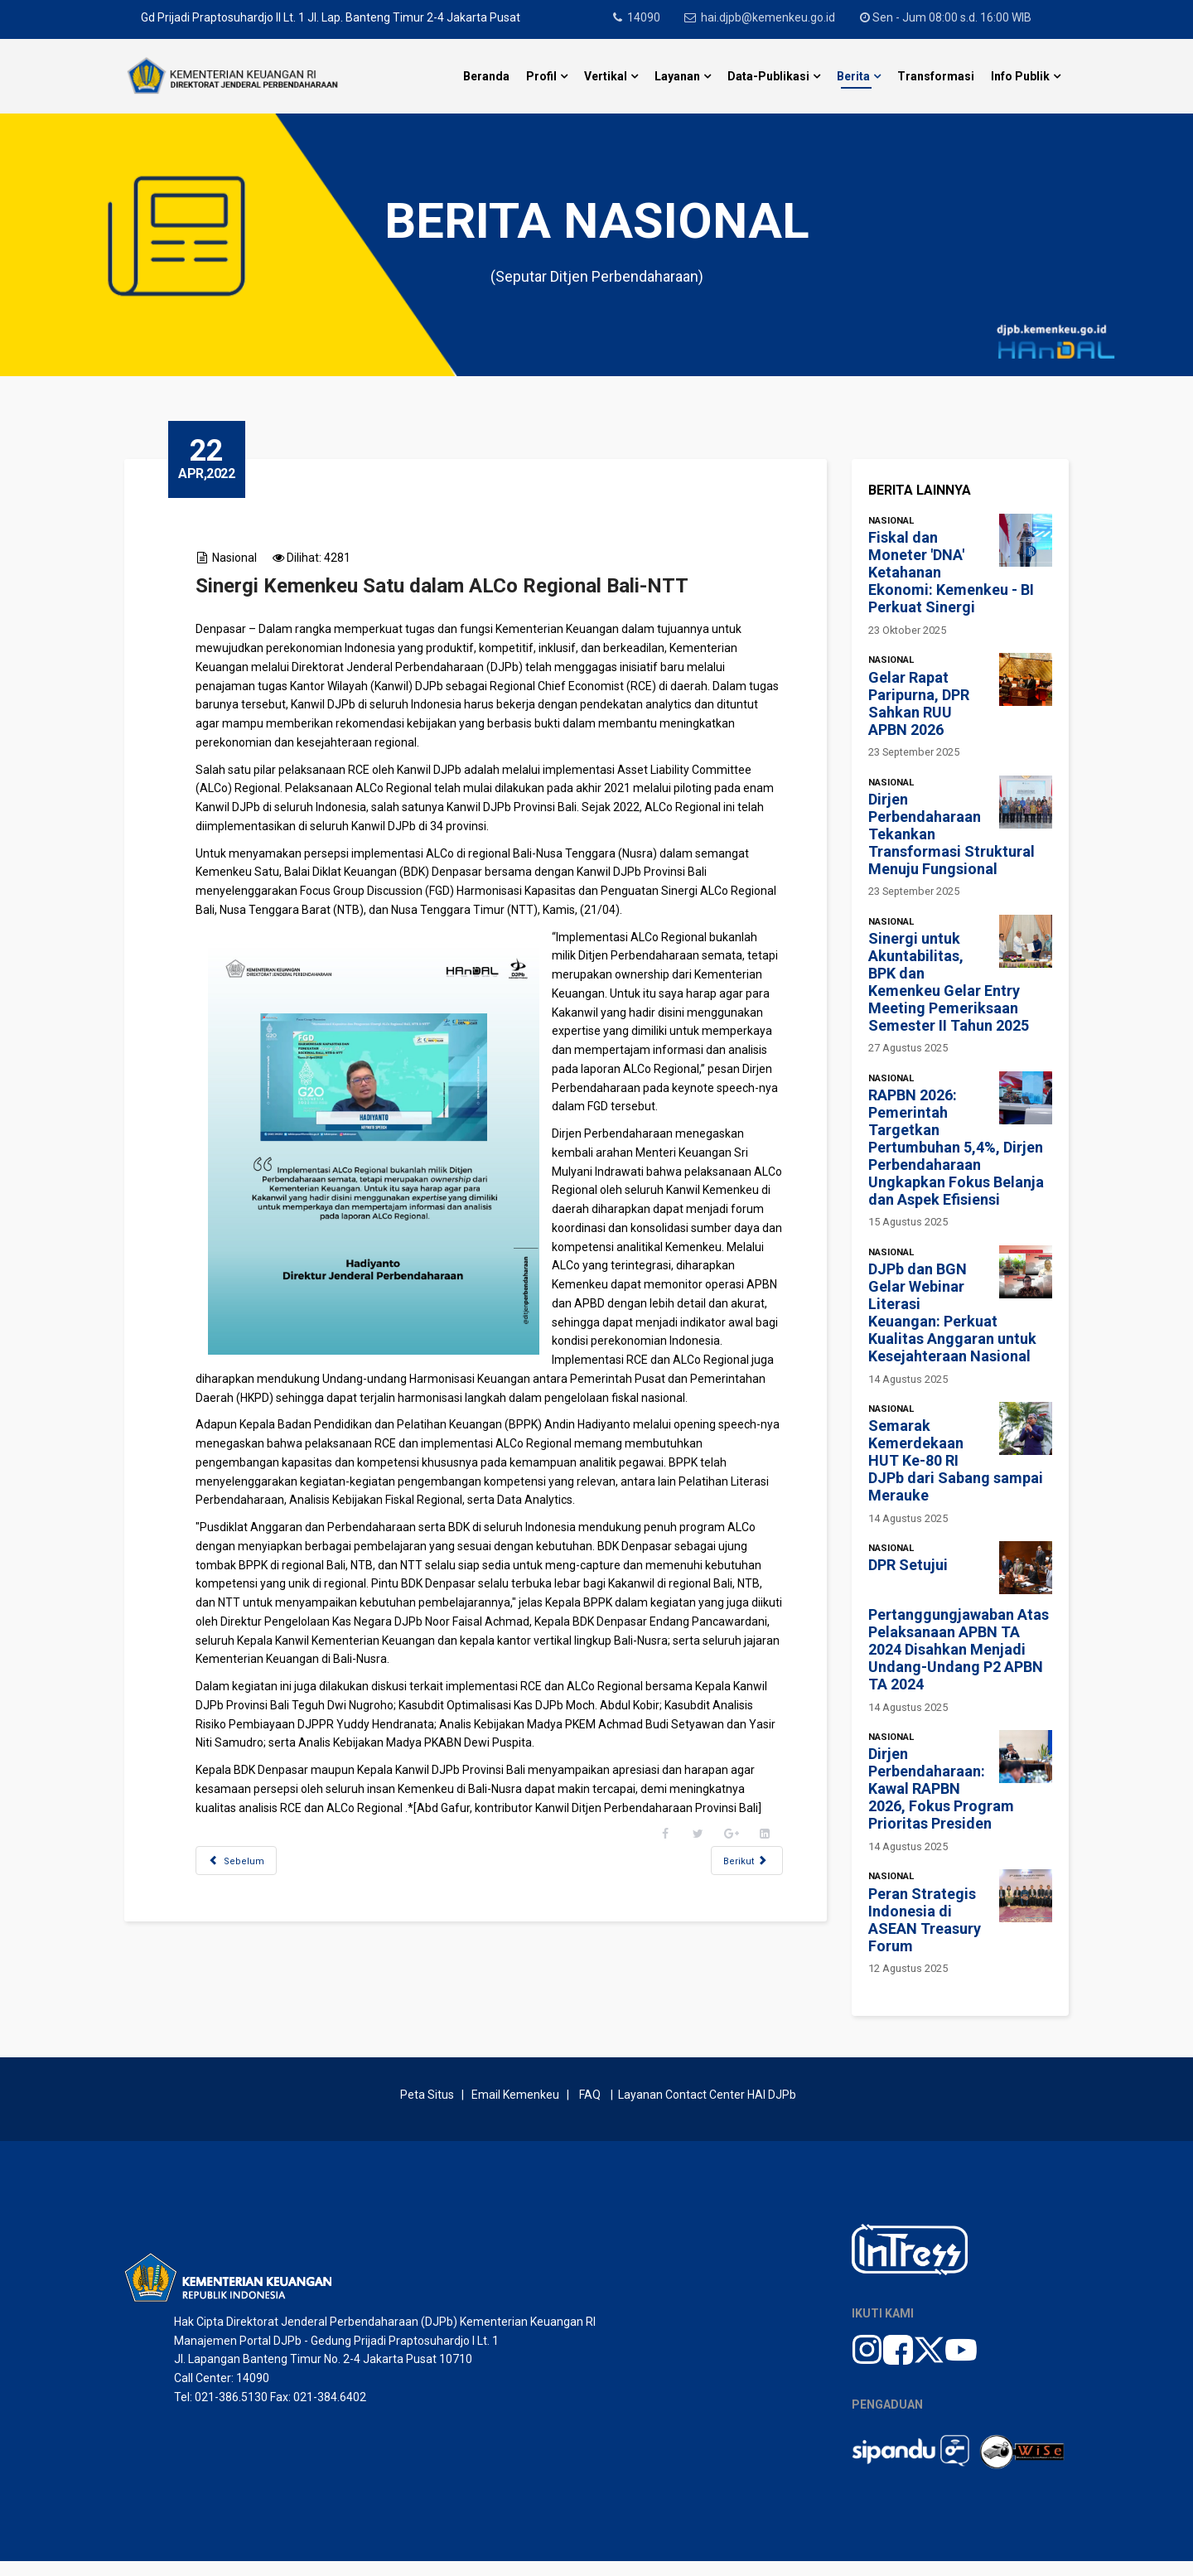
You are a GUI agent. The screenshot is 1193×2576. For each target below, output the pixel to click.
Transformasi (935, 76)
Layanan (677, 76)
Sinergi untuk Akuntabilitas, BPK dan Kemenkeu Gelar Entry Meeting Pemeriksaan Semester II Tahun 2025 (948, 982)
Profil (541, 76)
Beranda (486, 76)
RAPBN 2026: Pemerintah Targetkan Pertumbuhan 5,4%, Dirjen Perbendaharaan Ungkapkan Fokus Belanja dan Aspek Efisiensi (956, 1147)
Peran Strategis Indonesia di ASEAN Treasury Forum (924, 1920)
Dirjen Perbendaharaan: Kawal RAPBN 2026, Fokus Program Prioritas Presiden (941, 1788)
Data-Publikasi (768, 76)
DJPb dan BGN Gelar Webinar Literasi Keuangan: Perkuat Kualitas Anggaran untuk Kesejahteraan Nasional (952, 1312)
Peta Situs (429, 2109)
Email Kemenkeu (515, 2109)
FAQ (590, 2109)
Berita (853, 76)
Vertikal (605, 76)
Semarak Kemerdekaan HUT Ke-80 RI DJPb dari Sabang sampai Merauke (955, 1460)
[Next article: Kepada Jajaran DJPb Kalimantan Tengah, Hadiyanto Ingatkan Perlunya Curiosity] (733, 1917)
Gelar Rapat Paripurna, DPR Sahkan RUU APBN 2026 (918, 703)
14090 (646, 17)
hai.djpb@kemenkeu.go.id (774, 17)
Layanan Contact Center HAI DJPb (707, 2109)
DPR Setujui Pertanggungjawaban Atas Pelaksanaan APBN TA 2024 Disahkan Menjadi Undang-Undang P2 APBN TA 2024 (958, 1624)
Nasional (248, 557)
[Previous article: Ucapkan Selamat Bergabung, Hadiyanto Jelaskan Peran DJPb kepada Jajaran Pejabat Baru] (251, 1917)
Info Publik (1020, 76)
